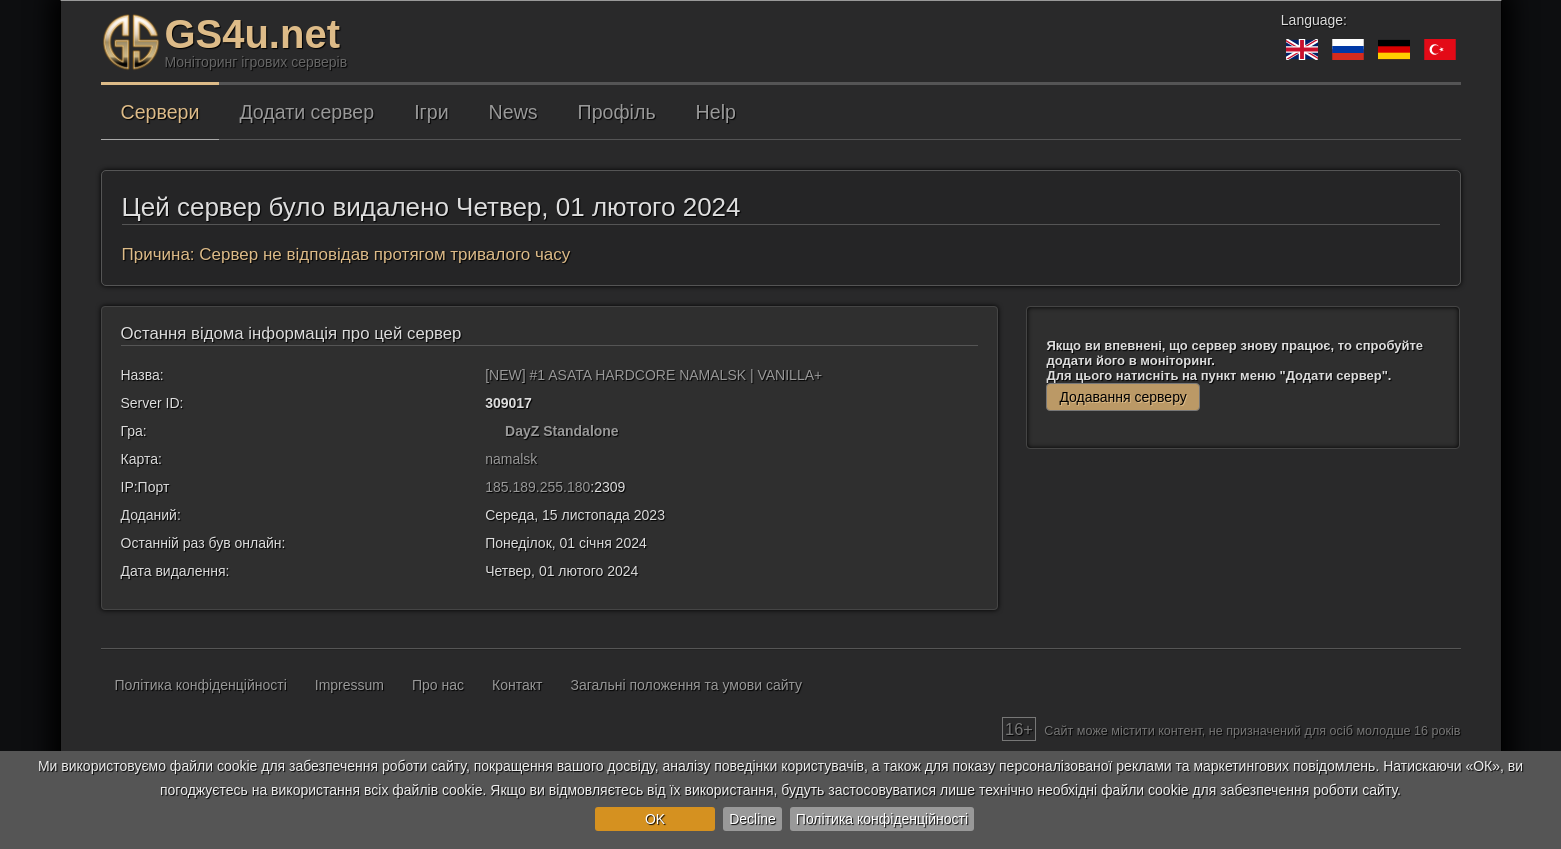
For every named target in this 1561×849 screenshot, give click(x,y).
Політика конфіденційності (882, 819)
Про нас (438, 685)
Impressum (349, 685)
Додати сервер (306, 112)
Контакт (517, 685)
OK (655, 819)
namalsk (511, 459)
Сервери (160, 112)
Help (716, 112)
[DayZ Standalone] (493, 431)
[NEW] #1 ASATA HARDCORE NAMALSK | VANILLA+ (653, 375)
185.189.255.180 (537, 487)
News (513, 112)
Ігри (431, 112)
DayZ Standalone (562, 431)
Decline (752, 819)
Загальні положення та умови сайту (686, 685)
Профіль (617, 112)
